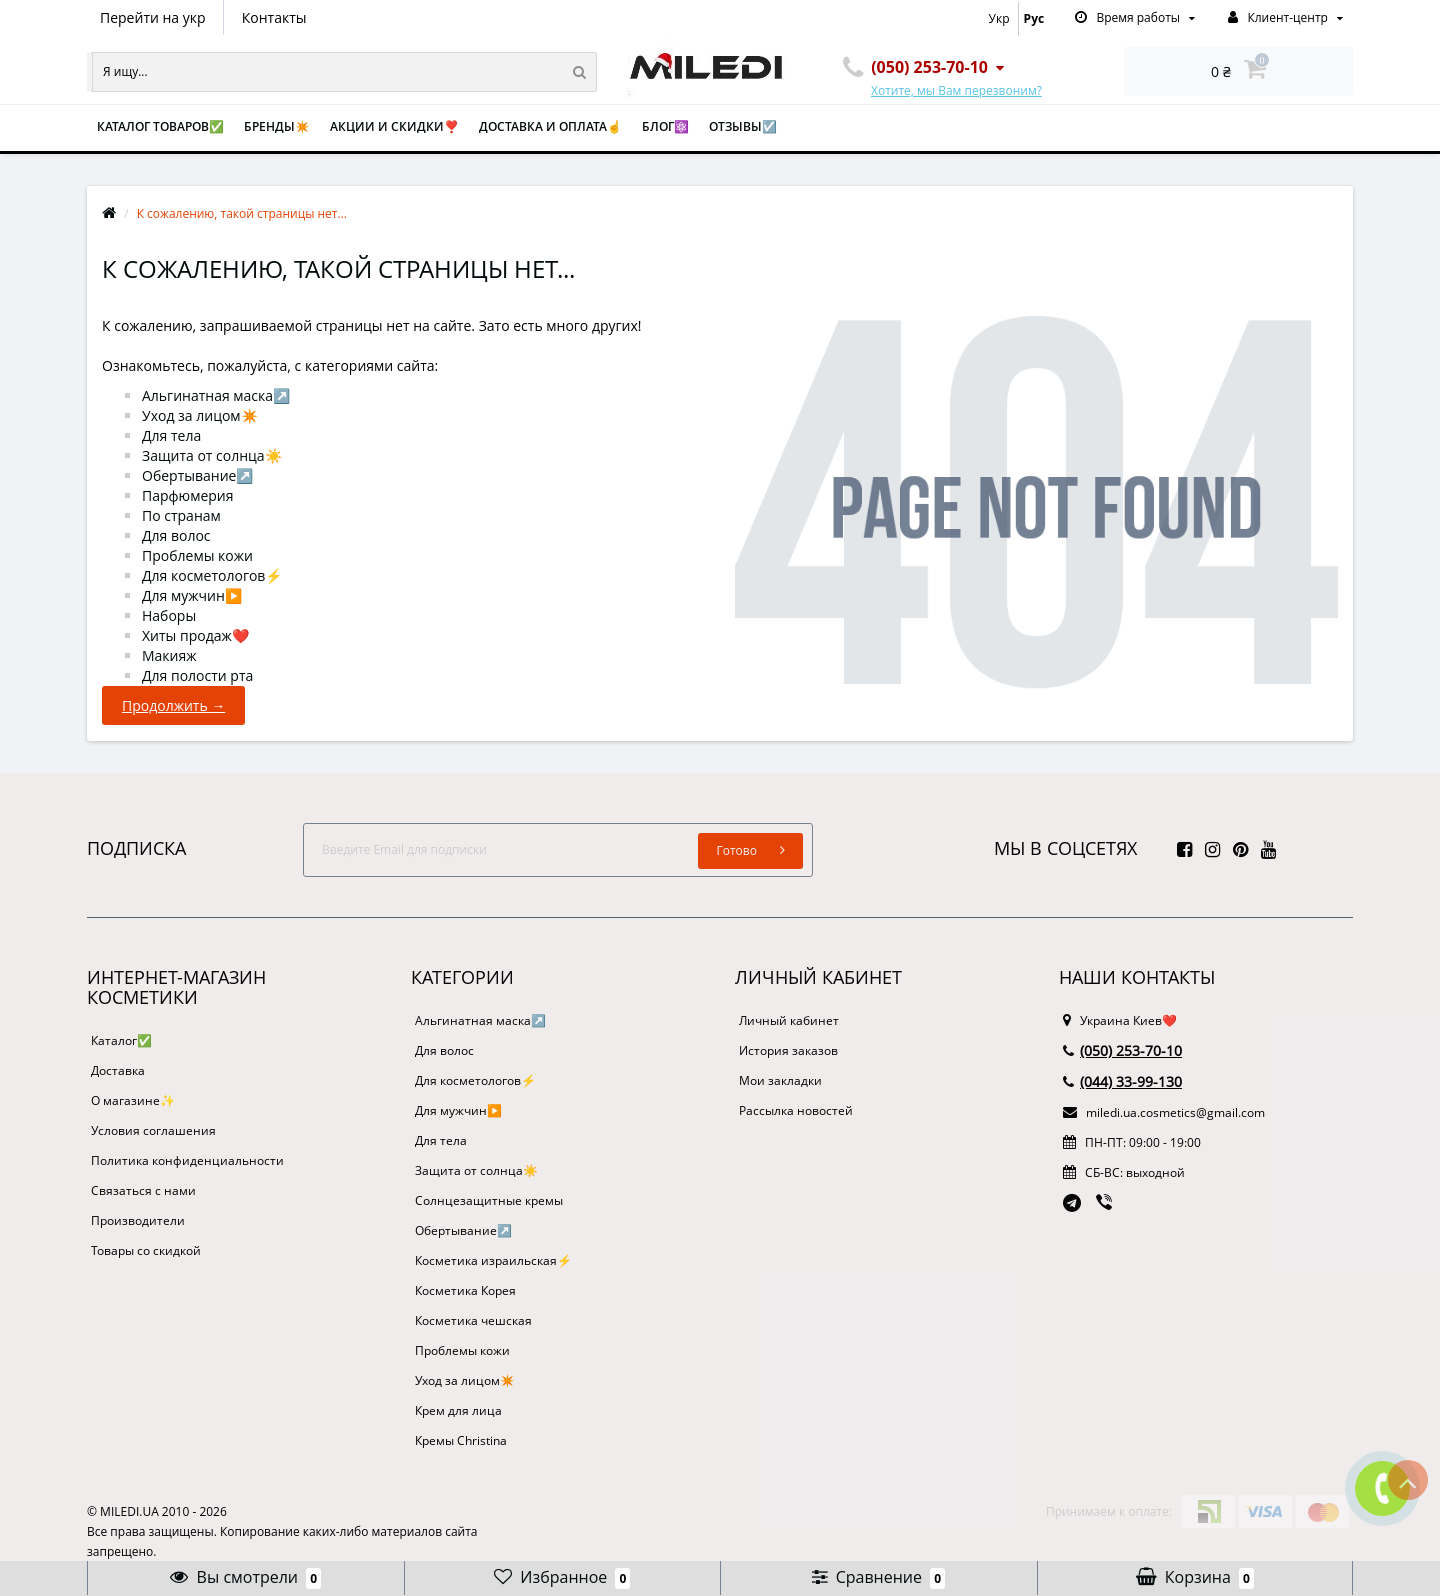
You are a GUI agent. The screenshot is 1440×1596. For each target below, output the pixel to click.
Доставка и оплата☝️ (550, 126)
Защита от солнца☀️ (212, 455)
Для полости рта (197, 675)
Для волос (176, 535)
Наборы (169, 615)
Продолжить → (173, 705)
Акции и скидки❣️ (394, 126)
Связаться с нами (143, 1190)
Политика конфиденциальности (187, 1160)
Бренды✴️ (277, 126)
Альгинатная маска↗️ (216, 395)
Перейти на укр (153, 17)
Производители (138, 1220)
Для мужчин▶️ (192, 595)
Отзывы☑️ (743, 126)
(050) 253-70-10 (1122, 1050)
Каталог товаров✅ (160, 126)
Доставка (118, 1070)
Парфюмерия (188, 495)
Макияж (169, 655)
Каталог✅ (121, 1040)
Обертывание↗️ (197, 475)
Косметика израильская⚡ (493, 1260)
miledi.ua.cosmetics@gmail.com (1164, 1112)
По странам (181, 515)
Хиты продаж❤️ (195, 635)
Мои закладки (780, 1080)
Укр (999, 18)
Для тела (171, 435)
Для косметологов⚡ (212, 575)
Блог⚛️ (665, 126)
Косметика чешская (473, 1320)
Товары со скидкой (146, 1250)
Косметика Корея (465, 1290)
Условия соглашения (153, 1130)
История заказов (788, 1050)
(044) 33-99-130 (1122, 1081)
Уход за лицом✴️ (200, 415)
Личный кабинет (789, 1020)
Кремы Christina (461, 1440)
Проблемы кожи (197, 555)
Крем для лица (458, 1410)
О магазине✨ (133, 1100)
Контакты (274, 17)
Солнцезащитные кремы (489, 1200)
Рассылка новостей (796, 1110)
